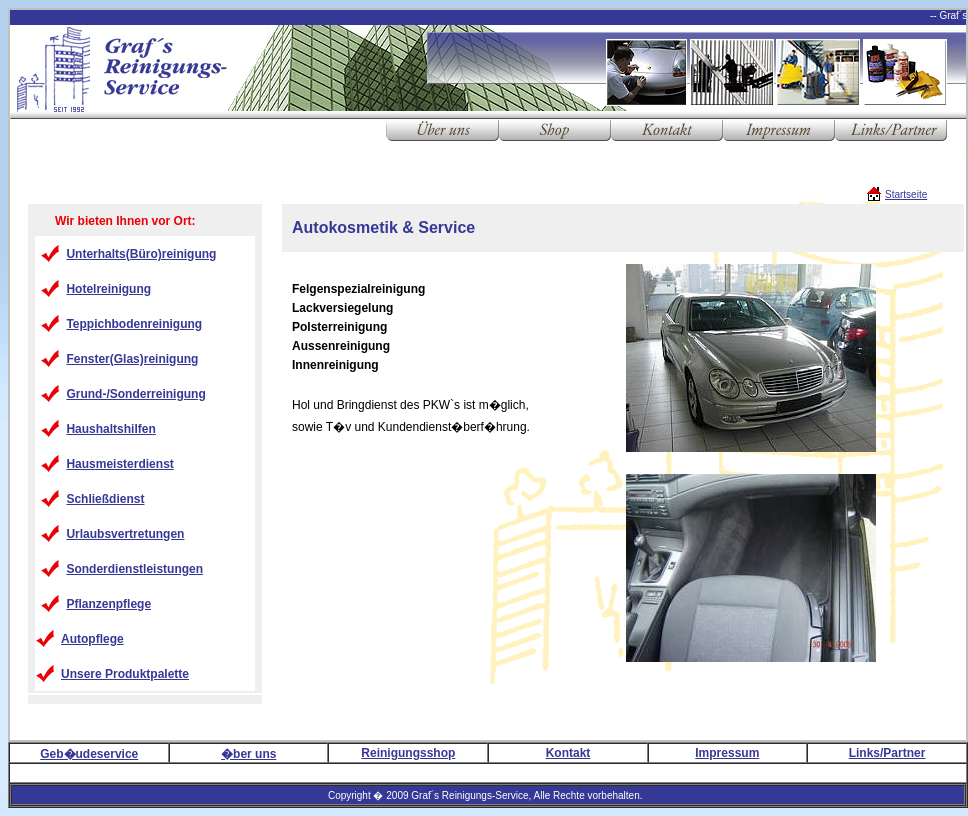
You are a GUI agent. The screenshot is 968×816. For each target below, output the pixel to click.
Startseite (906, 194)
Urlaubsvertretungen (125, 534)
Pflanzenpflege (108, 604)
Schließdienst (105, 499)
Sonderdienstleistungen (134, 569)
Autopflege (92, 639)
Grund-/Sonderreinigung (135, 394)
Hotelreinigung (108, 289)
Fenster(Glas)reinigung (132, 359)
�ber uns (248, 754)
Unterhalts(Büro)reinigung (141, 254)
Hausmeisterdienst (119, 464)
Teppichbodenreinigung (134, 324)
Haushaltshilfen (110, 429)
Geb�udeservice (89, 754)
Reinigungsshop (408, 753)
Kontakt (568, 753)
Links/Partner (887, 753)
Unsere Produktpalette (125, 674)
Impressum (727, 753)
